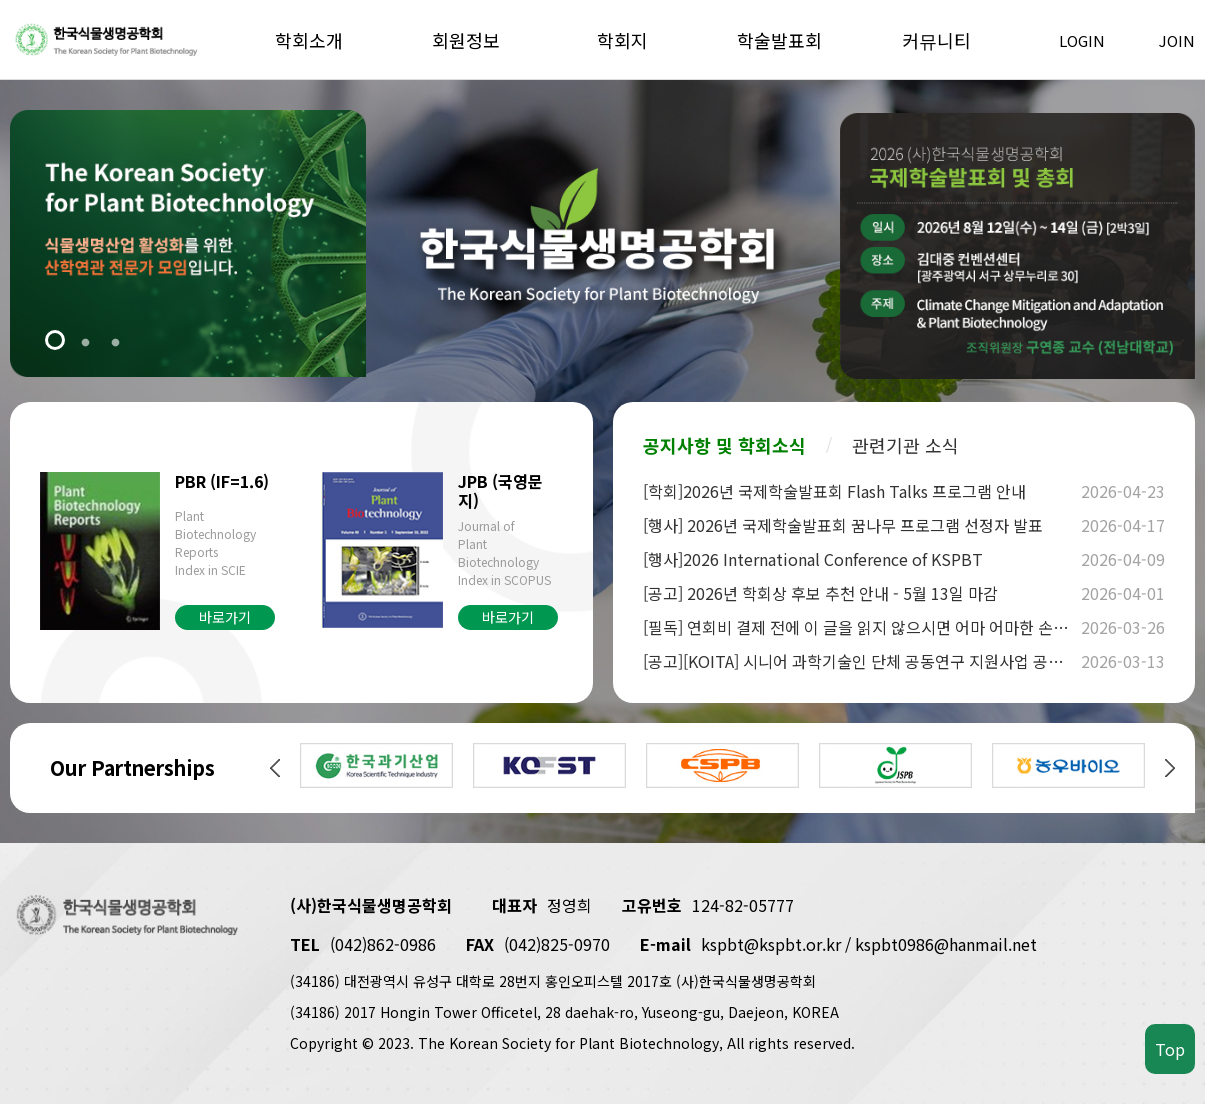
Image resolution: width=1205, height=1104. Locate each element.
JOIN (1177, 40)
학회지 (622, 40)
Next (1170, 768)
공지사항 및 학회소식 (724, 445)
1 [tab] (55, 342)
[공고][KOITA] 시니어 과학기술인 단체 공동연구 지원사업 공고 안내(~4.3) (859, 661)
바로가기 (225, 617)
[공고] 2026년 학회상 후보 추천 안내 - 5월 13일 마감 (859, 593)
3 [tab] (115, 342)
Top (1170, 1049)
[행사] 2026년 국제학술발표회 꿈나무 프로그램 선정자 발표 (859, 525)
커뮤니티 (936, 40)
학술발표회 (779, 40)
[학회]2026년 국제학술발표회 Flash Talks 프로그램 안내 (859, 491)
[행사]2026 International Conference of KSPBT (859, 559)
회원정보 (466, 40)
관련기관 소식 (905, 445)
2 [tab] (85, 342)
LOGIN (1082, 40)
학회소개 (309, 40)
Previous (275, 768)
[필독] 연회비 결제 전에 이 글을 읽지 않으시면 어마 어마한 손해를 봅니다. (859, 627)
